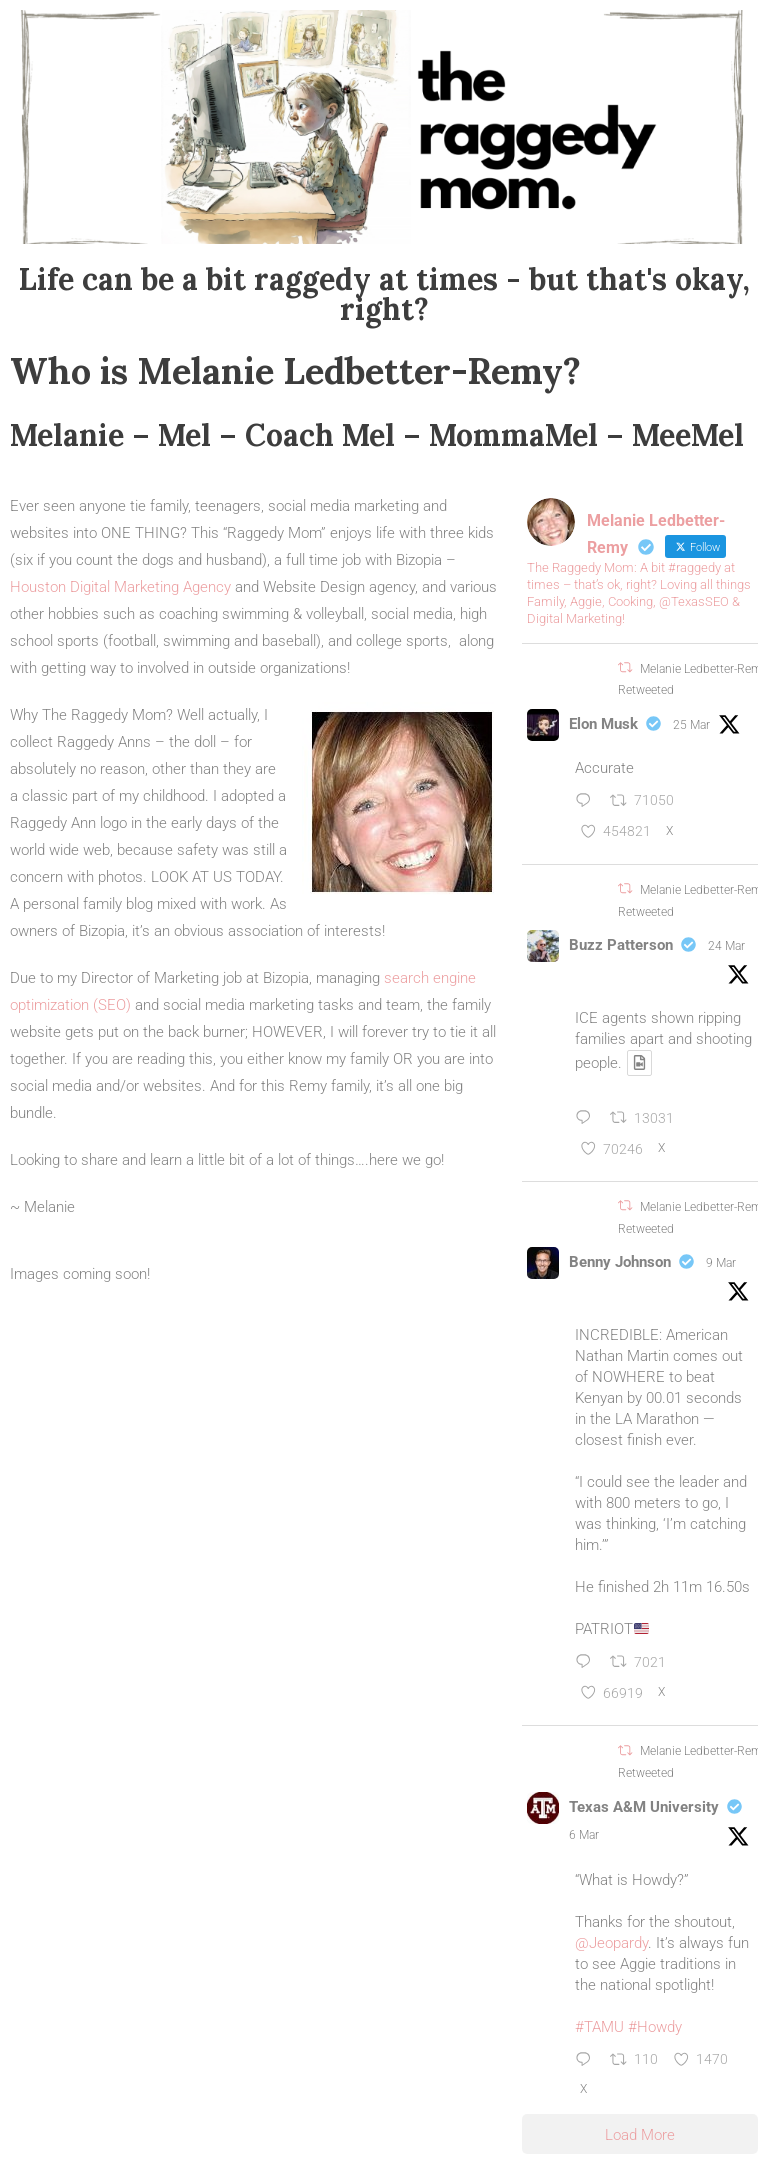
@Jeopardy (611, 1943)
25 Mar (691, 725)
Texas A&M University (644, 1807)
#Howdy (655, 2027)
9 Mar (721, 1263)
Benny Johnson (620, 1262)
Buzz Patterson (621, 945)
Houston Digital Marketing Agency (120, 587)
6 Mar (584, 1835)
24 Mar (726, 946)
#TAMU (599, 2027)
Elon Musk (603, 724)
